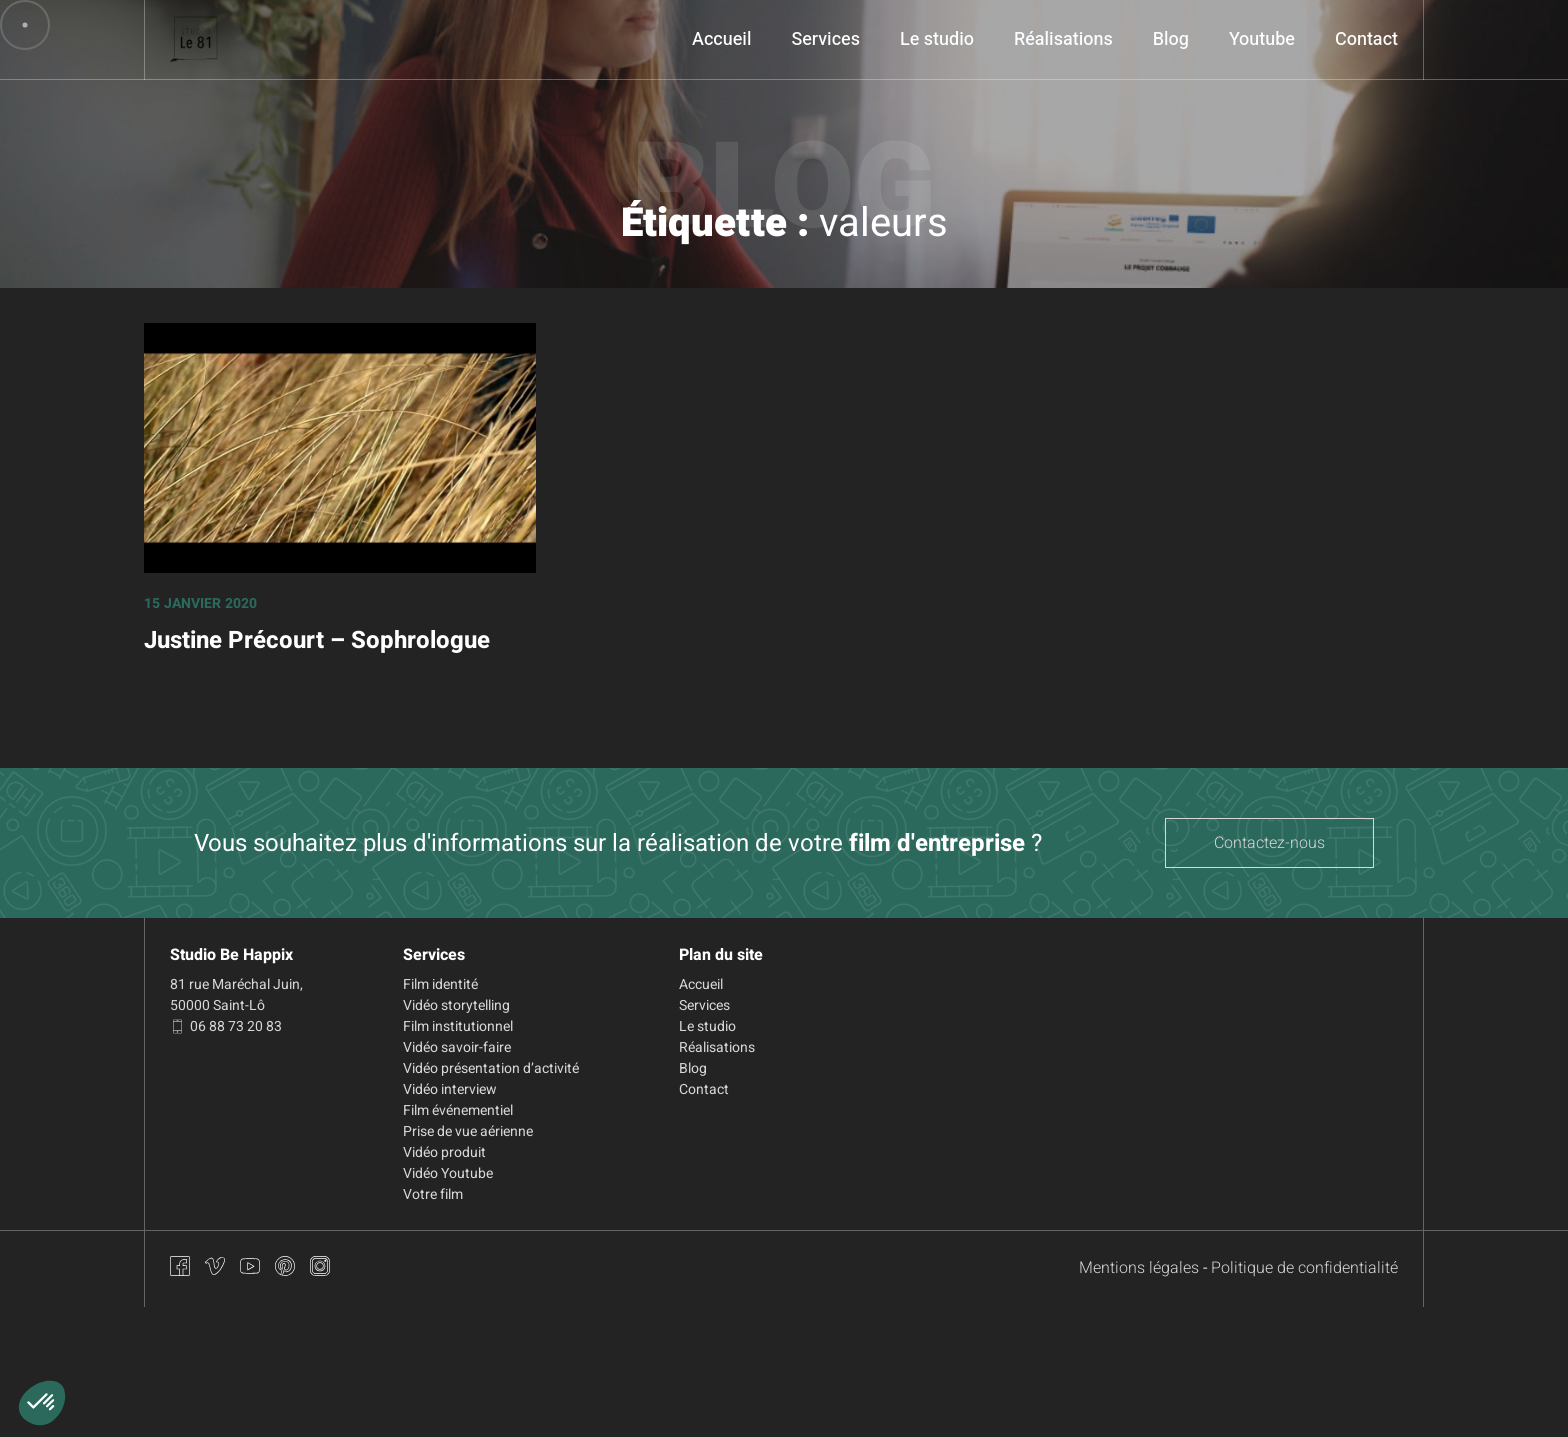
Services (825, 39)
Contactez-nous (1269, 843)
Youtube (1262, 39)
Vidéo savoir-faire (457, 1047)
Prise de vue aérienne (468, 1131)
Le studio (937, 39)
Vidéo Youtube (448, 1173)
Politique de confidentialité (1304, 1268)
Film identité (440, 984)
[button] (42, 1403)
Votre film (433, 1194)
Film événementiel (458, 1110)
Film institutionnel (458, 1026)
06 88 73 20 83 (226, 1026)
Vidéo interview (450, 1089)
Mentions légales (1139, 1268)
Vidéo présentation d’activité (491, 1068)
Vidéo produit (444, 1152)
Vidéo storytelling (456, 1005)
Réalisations (1063, 39)
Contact (1366, 39)
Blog (1171, 39)
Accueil (721, 39)
